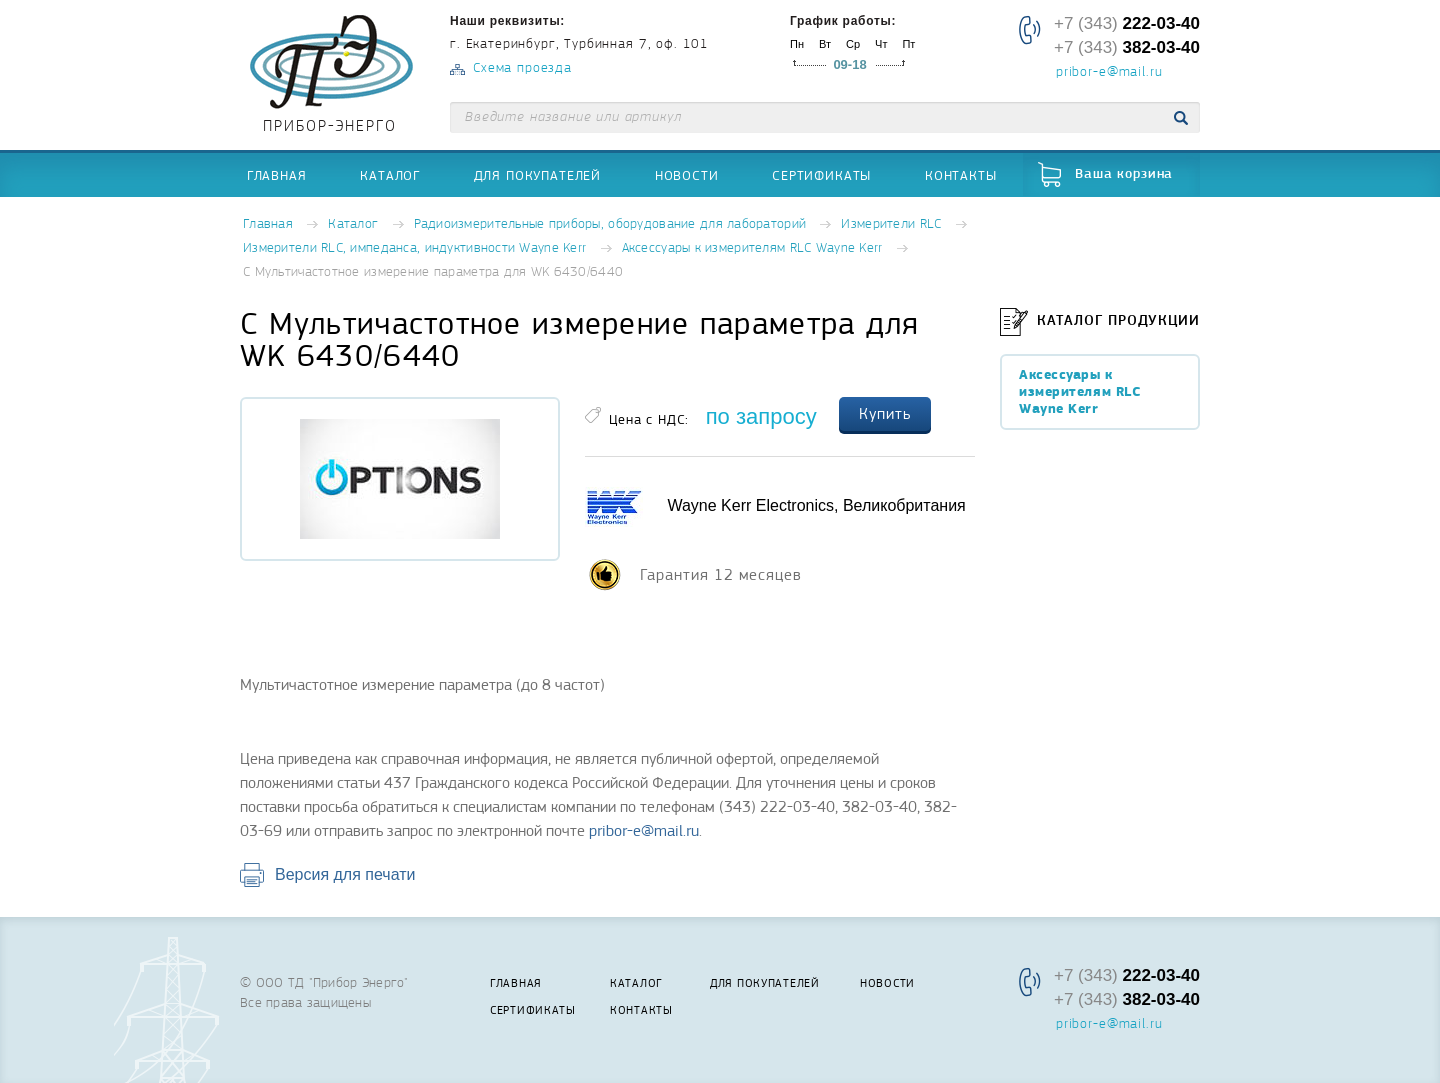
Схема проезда (522, 68)
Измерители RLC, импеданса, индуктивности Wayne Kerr (414, 248)
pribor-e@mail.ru (1109, 73)
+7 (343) (1127, 23)
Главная (277, 175)
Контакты (961, 175)
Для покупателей (538, 175)
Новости (687, 175)
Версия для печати (345, 874)
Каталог (390, 175)
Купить (885, 414)
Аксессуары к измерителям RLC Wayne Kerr (752, 248)
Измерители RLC (891, 224)
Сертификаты (821, 175)
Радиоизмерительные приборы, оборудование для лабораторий (610, 224)
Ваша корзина (1124, 174)
